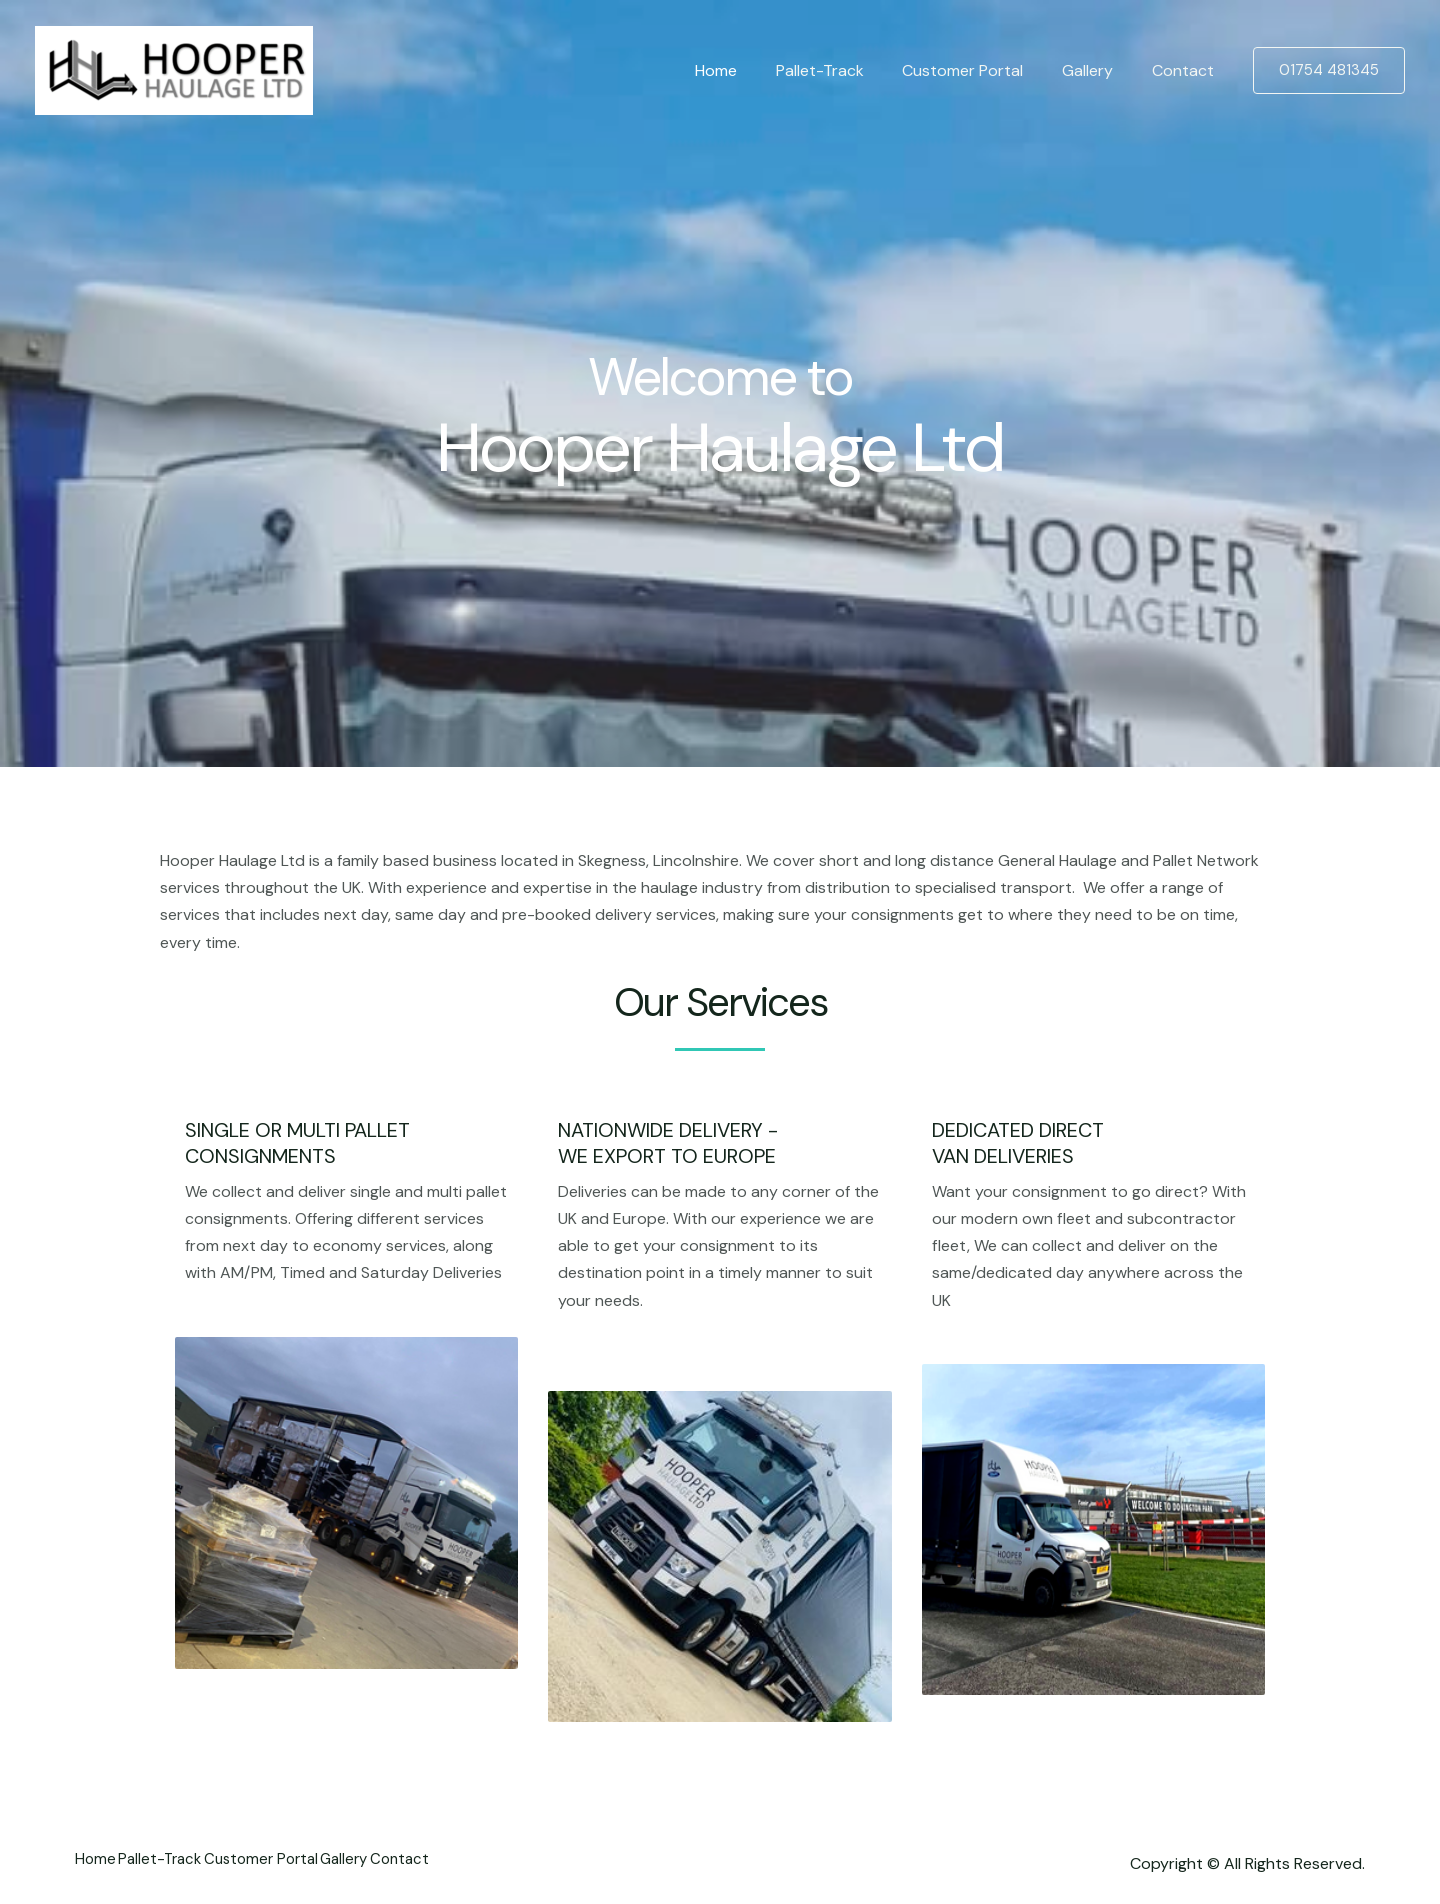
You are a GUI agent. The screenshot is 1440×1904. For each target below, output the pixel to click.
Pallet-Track (843, 70)
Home (746, 70)
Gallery (1097, 70)
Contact (1186, 70)
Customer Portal (979, 70)
